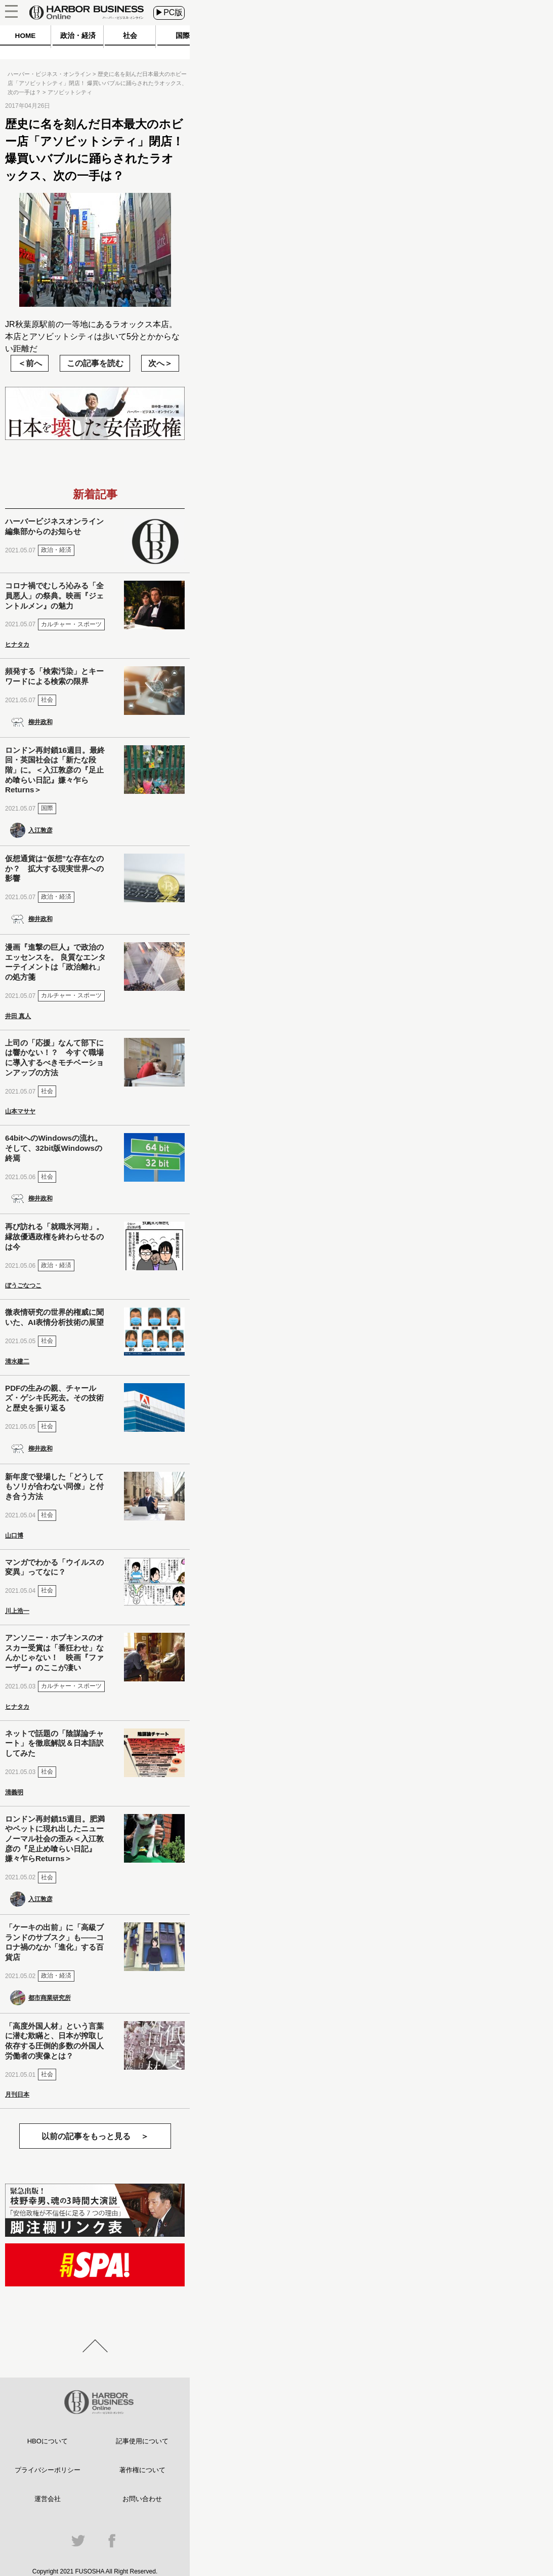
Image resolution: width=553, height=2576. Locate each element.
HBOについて (47, 2441)
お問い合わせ (142, 2499)
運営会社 (47, 2499)
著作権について (142, 2470)
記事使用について (142, 2441)
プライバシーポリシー (47, 2470)
